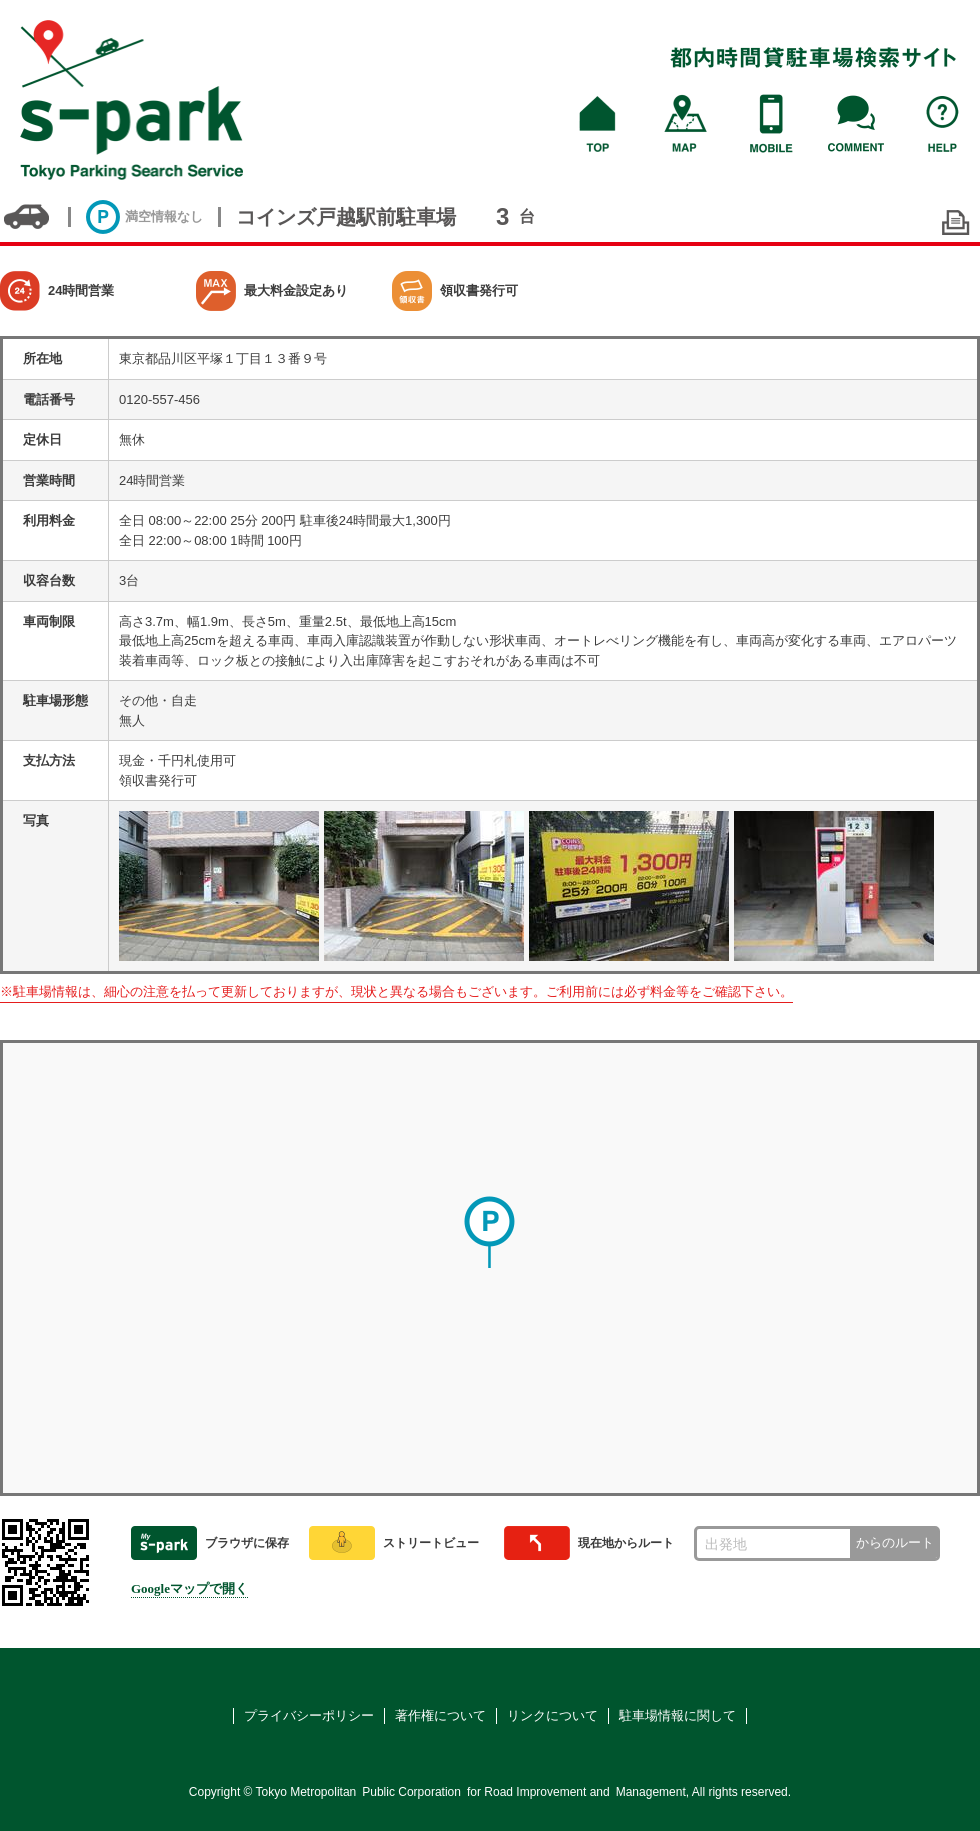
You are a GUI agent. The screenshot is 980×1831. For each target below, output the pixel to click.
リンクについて (552, 1715)
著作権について (440, 1715)
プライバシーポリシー (309, 1715)
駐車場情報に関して (677, 1715)
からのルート (895, 1542)
